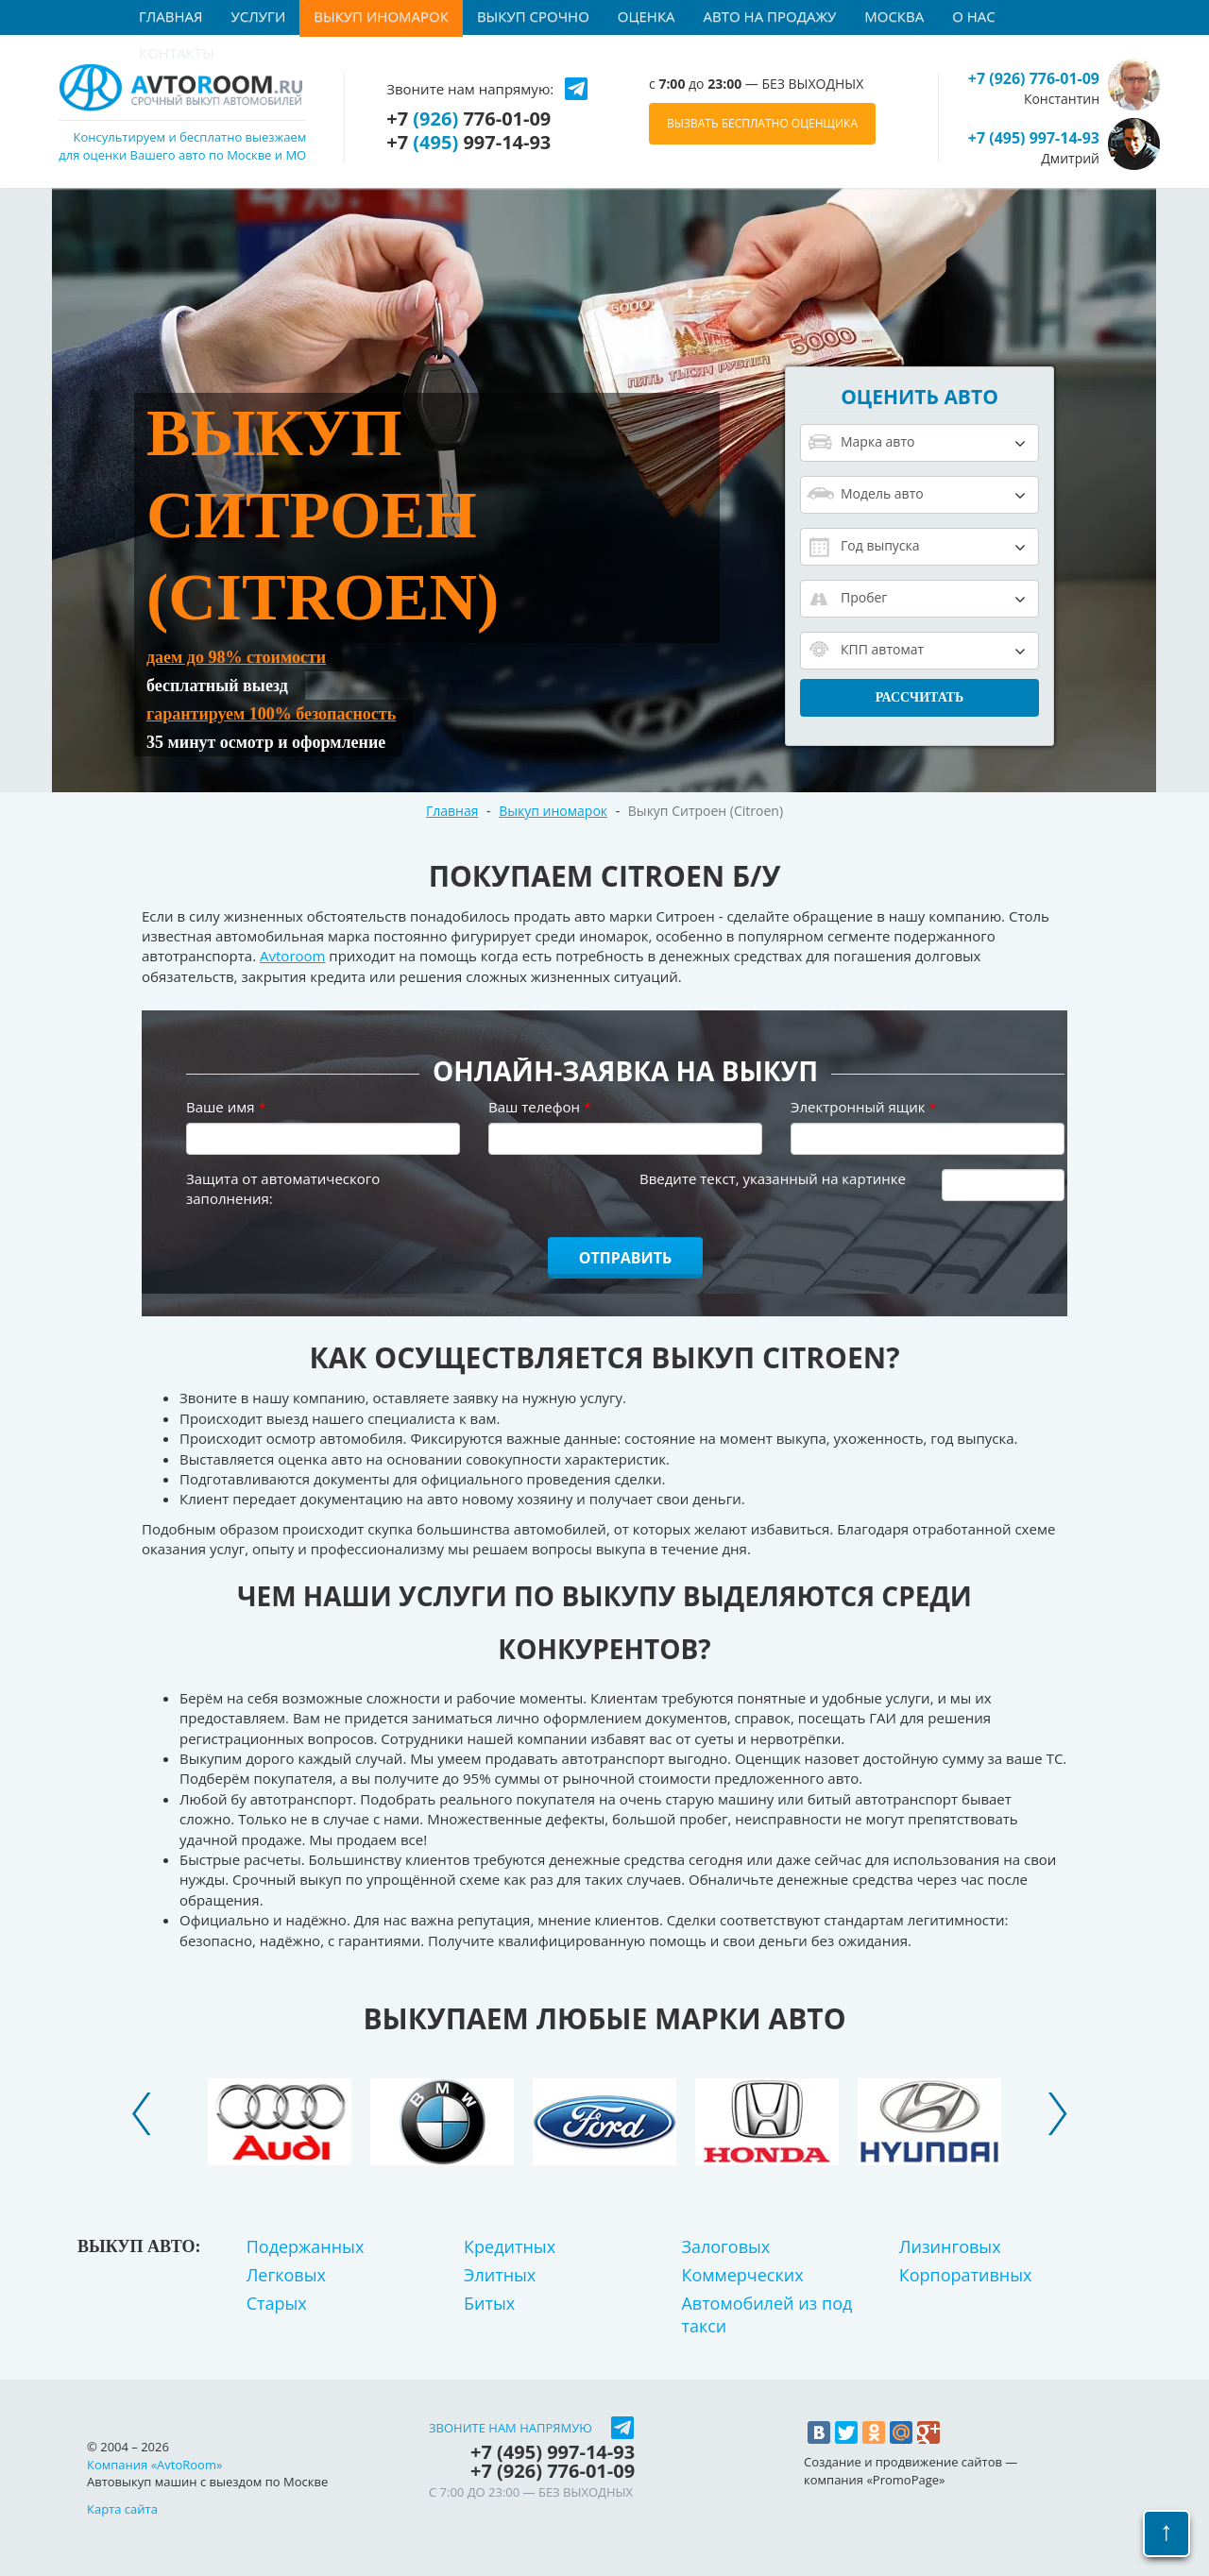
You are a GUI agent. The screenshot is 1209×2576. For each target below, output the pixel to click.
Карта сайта (122, 2508)
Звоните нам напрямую (510, 2428)
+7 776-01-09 (468, 119)
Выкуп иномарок (381, 16)
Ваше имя (226, 1106)
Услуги (258, 16)
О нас (974, 16)
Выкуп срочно (533, 16)
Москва (894, 16)
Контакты (176, 52)
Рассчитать (919, 697)
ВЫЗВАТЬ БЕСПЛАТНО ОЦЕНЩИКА (762, 123)
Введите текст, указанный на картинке (772, 1178)
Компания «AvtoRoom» (154, 2464)
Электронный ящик (864, 1106)
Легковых (286, 2274)
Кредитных (509, 2246)
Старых (277, 2303)
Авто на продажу (770, 16)
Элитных (500, 2274)
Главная (171, 16)
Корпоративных (965, 2274)
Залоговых (725, 2246)
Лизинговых (950, 2246)
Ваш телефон (539, 1106)
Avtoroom (292, 955)
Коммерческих (742, 2274)
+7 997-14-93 (468, 142)
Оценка (646, 16)
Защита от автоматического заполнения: (283, 1188)
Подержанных (306, 2246)
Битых (489, 2303)
